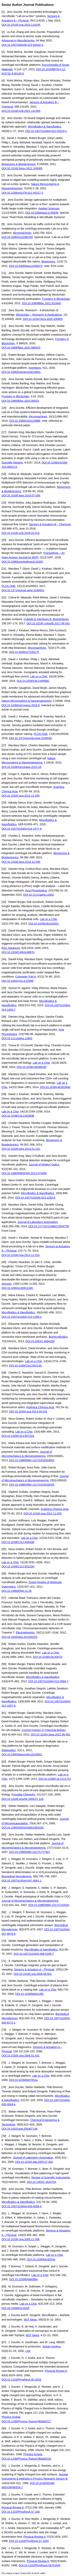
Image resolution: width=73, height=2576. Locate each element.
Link (27, 2350)
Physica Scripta (11, 2416)
